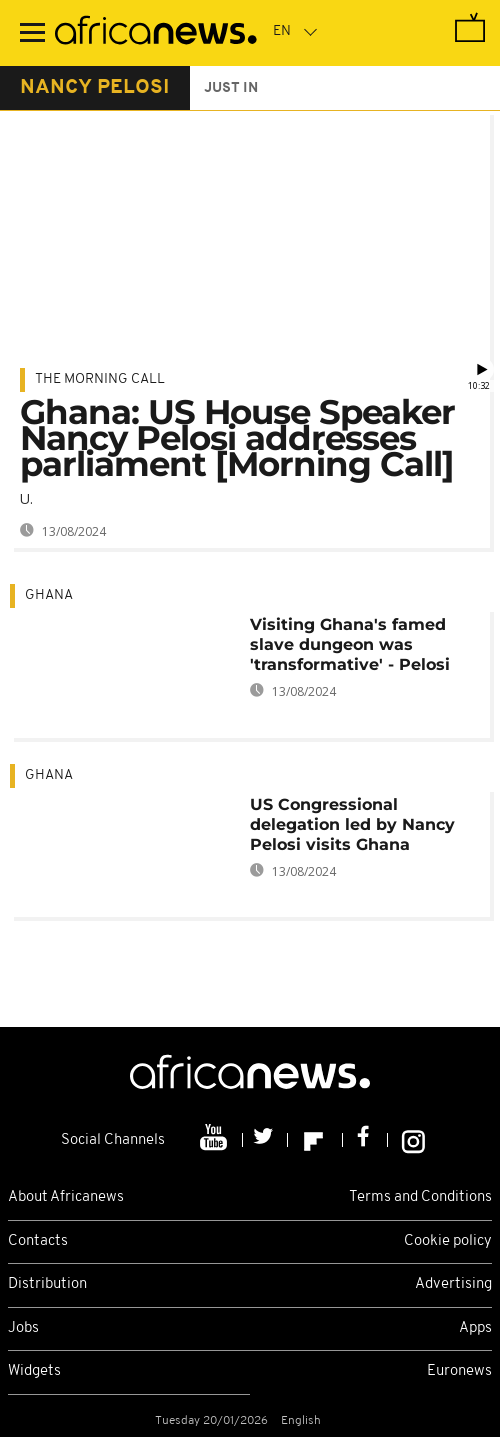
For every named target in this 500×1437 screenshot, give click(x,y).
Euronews (459, 1371)
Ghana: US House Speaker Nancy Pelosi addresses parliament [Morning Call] (237, 438)
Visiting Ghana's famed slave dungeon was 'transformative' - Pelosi (350, 644)
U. (26, 498)
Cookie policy (448, 1241)
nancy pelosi (95, 88)
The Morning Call (100, 379)
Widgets (34, 1371)
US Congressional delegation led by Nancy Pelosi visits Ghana (352, 824)
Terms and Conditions (420, 1197)
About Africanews (66, 1197)
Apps (475, 1328)
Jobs (23, 1328)
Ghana (49, 595)
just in (231, 88)
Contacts (38, 1241)
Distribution (47, 1284)
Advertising (453, 1284)
